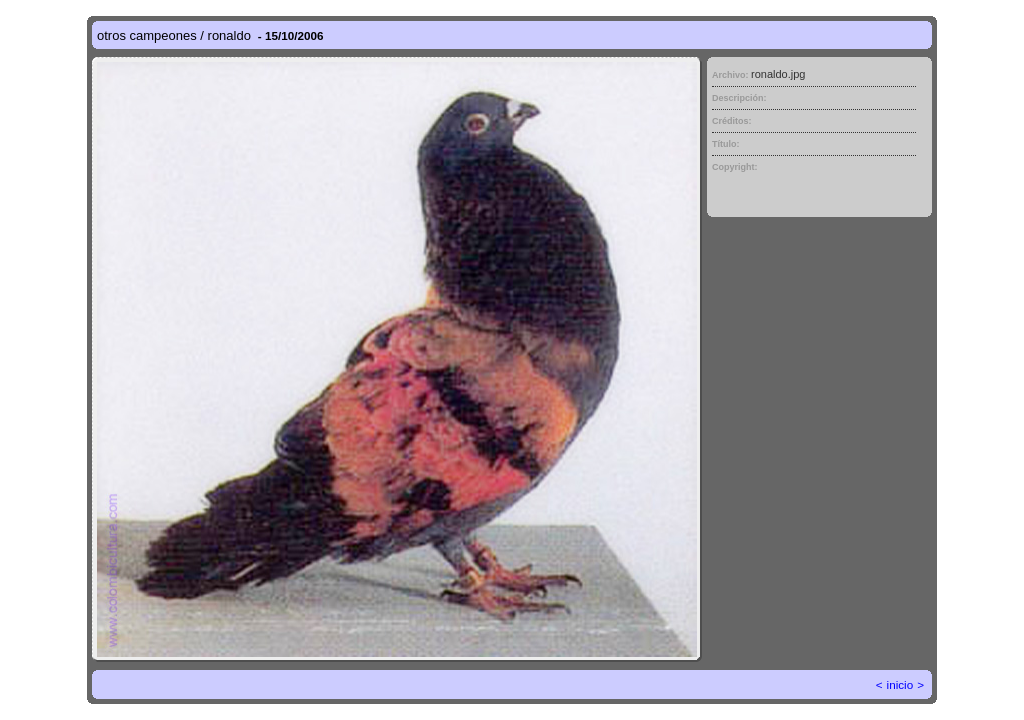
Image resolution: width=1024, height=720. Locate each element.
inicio (900, 684)
